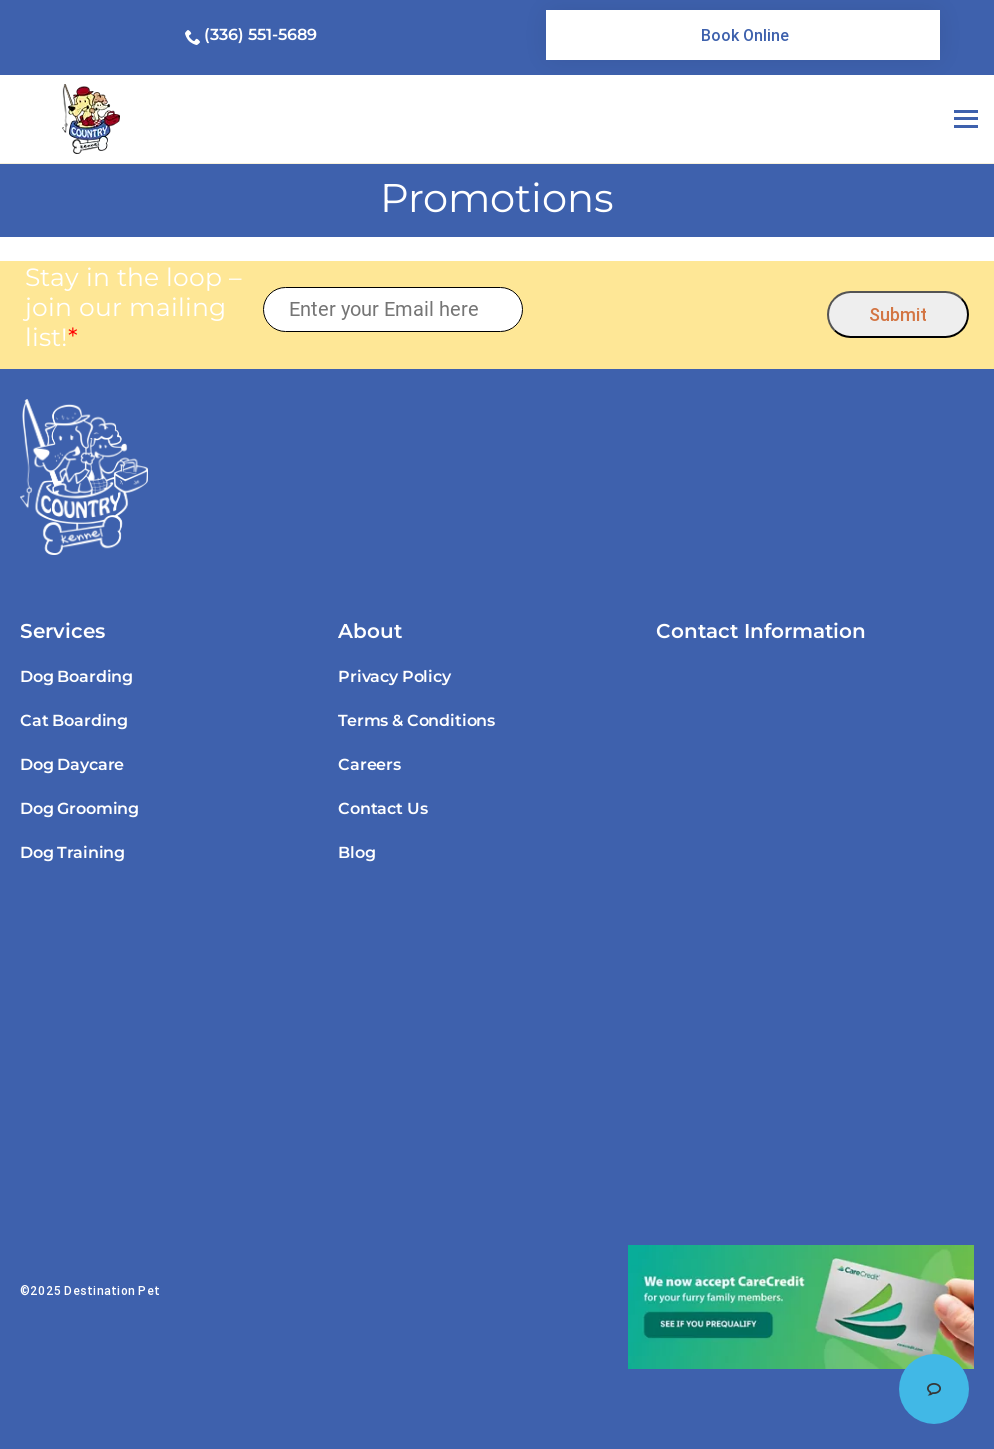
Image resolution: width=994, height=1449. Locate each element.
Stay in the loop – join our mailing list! (133, 307)
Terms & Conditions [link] (416, 720)
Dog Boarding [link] (76, 676)
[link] (743, 35)
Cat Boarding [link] (74, 720)
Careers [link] (369, 764)
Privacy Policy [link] (394, 676)
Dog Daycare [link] (72, 764)
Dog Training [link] (72, 852)
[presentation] (675, 309)
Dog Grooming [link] (79, 808)
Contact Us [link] (382, 808)
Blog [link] (356, 852)
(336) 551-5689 (260, 34)
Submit (898, 314)
